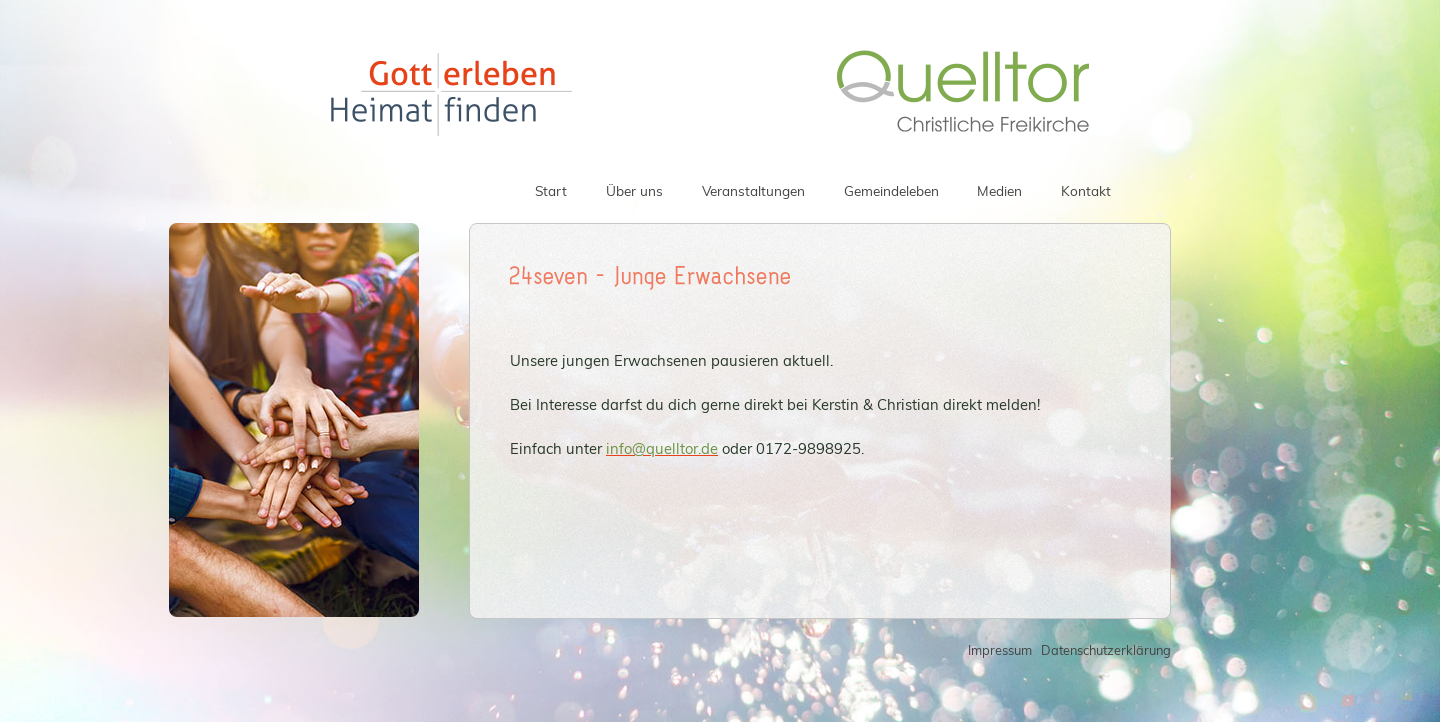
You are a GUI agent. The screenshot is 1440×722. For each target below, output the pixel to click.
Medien (999, 190)
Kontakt (1086, 190)
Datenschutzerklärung (1106, 650)
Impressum (1000, 650)
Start (551, 190)
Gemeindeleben (891, 190)
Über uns (634, 190)
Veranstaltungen (753, 190)
